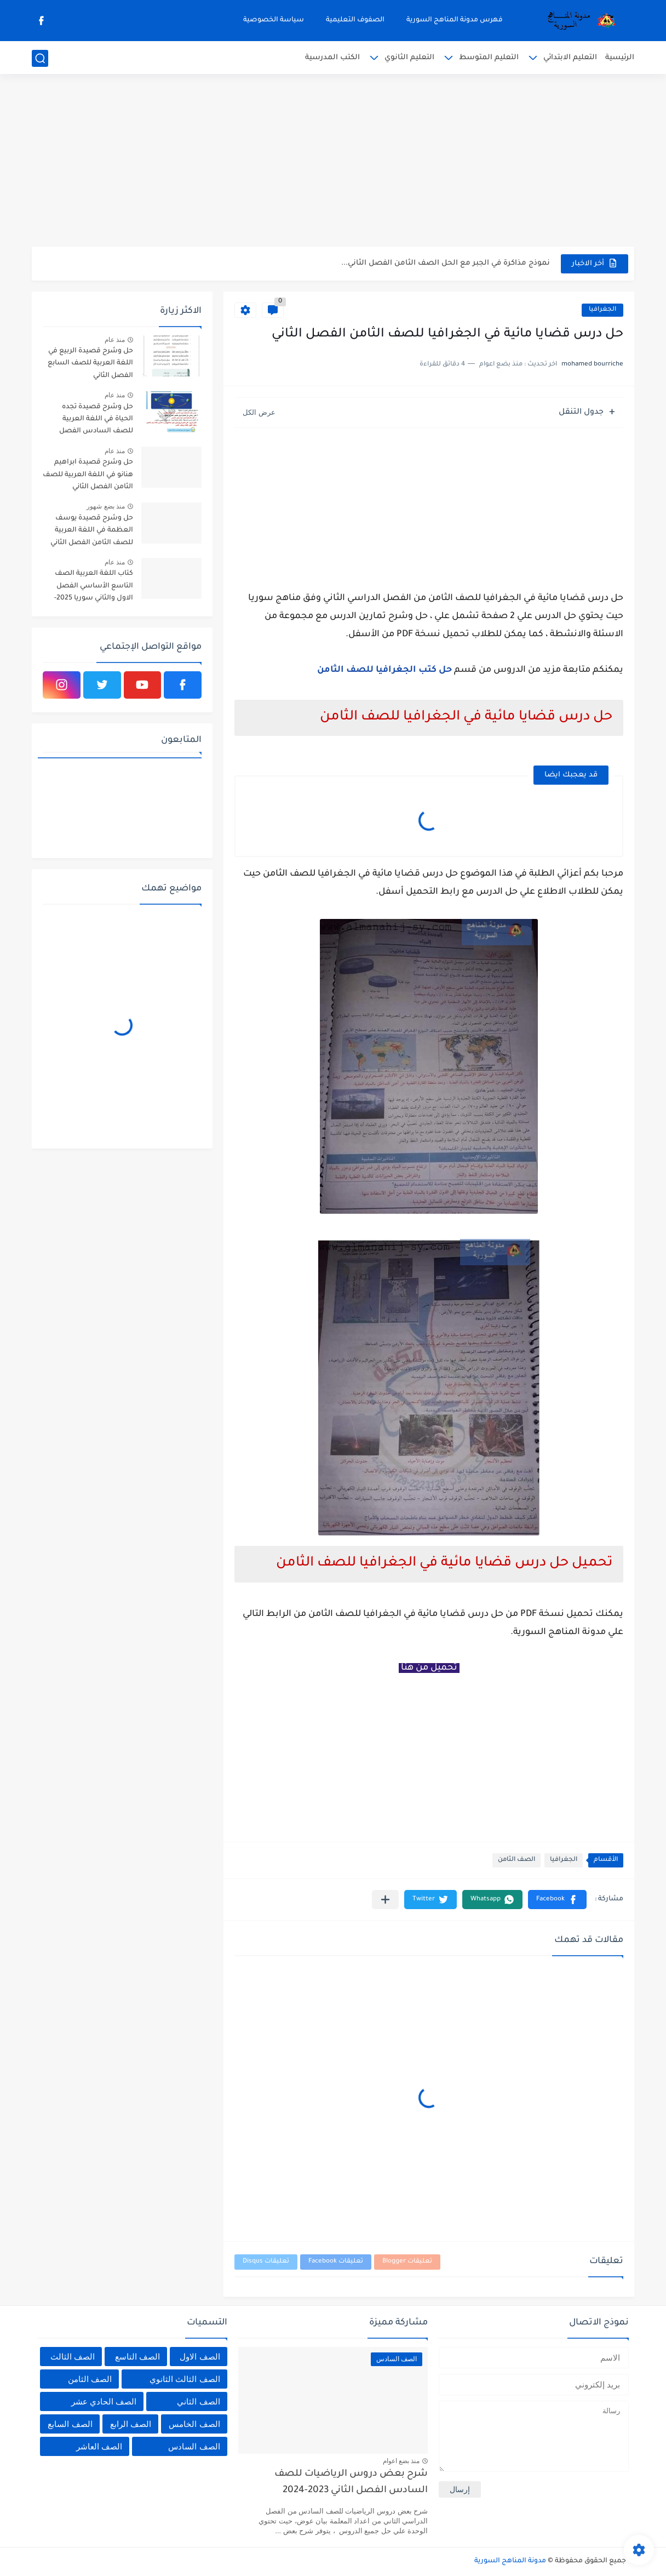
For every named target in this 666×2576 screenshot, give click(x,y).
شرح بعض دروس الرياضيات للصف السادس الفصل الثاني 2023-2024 (351, 2482)
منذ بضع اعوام (401, 2461)
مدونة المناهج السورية (510, 2561)
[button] (557, 1899)
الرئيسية (619, 58)
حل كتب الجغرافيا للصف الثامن (384, 670)
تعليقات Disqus (266, 2261)
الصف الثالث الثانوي (185, 2379)
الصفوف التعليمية (355, 20)
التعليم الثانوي (409, 58)
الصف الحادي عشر (103, 2401)
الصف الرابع (130, 2424)
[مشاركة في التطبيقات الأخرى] (385, 1899)
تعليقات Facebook (335, 2261)
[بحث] (40, 58)
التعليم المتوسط (489, 58)
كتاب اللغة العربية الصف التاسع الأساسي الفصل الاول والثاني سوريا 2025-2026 (93, 588)
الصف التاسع (137, 2356)
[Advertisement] (333, 161)
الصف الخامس (194, 2424)
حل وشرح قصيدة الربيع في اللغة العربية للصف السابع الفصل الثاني (90, 363)
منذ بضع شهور (106, 506)
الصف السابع (70, 2424)
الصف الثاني (198, 2401)
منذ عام (115, 340)
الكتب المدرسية (332, 58)
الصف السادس (194, 2446)
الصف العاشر (99, 2446)
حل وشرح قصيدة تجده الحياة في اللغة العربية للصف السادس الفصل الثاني (96, 421)
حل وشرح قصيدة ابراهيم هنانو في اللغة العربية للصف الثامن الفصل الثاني (88, 475)
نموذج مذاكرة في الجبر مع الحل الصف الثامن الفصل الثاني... (445, 263)
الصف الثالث (72, 2356)
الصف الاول (200, 2356)
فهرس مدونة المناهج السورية (454, 20)
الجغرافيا (602, 309)
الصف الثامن (516, 1860)
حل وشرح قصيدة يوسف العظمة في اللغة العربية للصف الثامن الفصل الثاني (91, 531)
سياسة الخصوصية (273, 20)
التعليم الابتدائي (570, 58)
